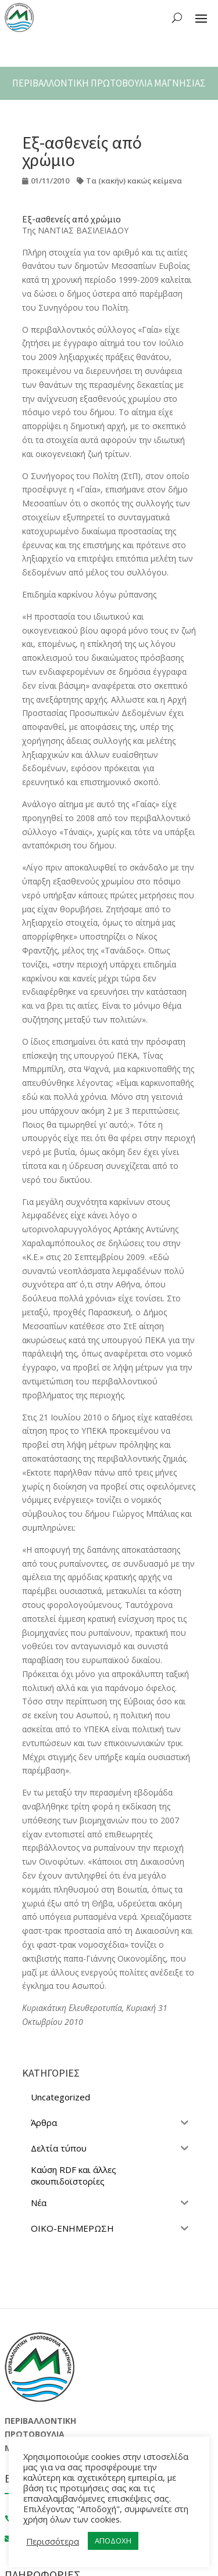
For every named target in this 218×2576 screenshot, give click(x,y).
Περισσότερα (52, 2541)
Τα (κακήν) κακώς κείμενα (134, 180)
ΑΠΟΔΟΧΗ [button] (113, 2540)
